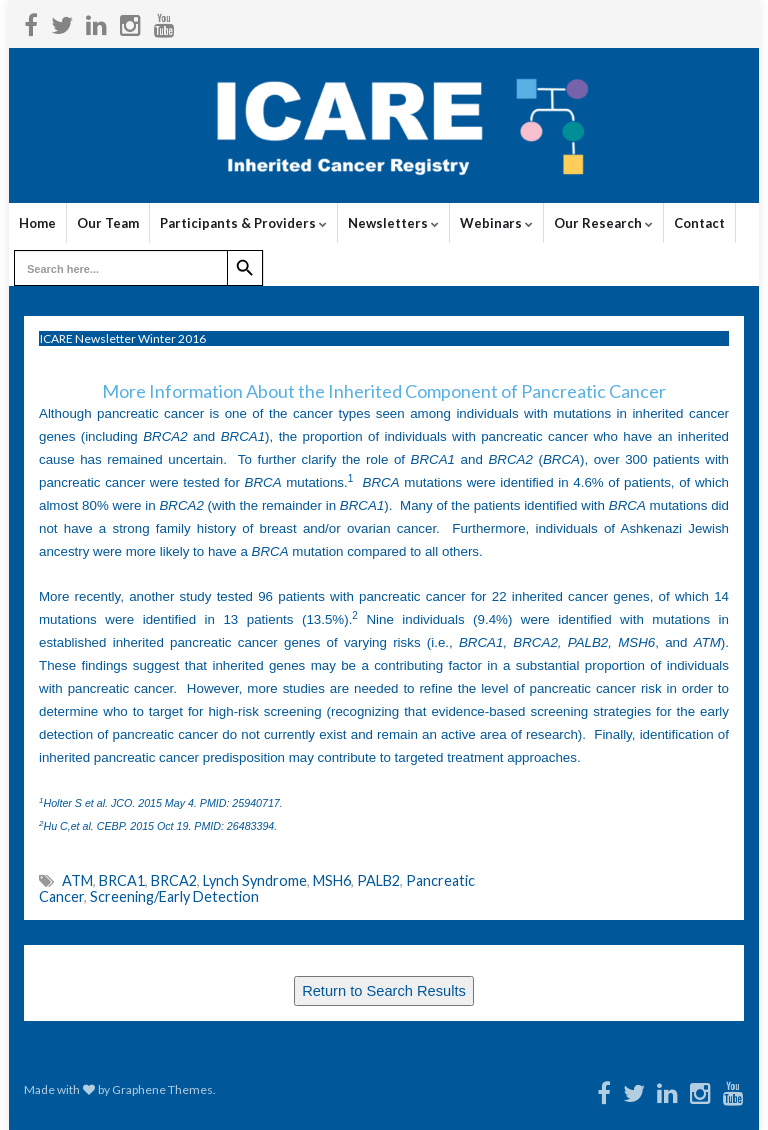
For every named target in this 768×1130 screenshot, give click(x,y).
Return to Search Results (384, 991)
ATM (77, 880)
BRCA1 (122, 880)
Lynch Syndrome (255, 880)
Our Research (603, 223)
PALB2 (378, 880)
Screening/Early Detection (174, 896)
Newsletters (393, 223)
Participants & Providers (243, 223)
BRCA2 (174, 880)
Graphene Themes (162, 1089)
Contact (699, 223)
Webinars (496, 223)
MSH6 (332, 880)
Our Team (108, 223)
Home (37, 223)
